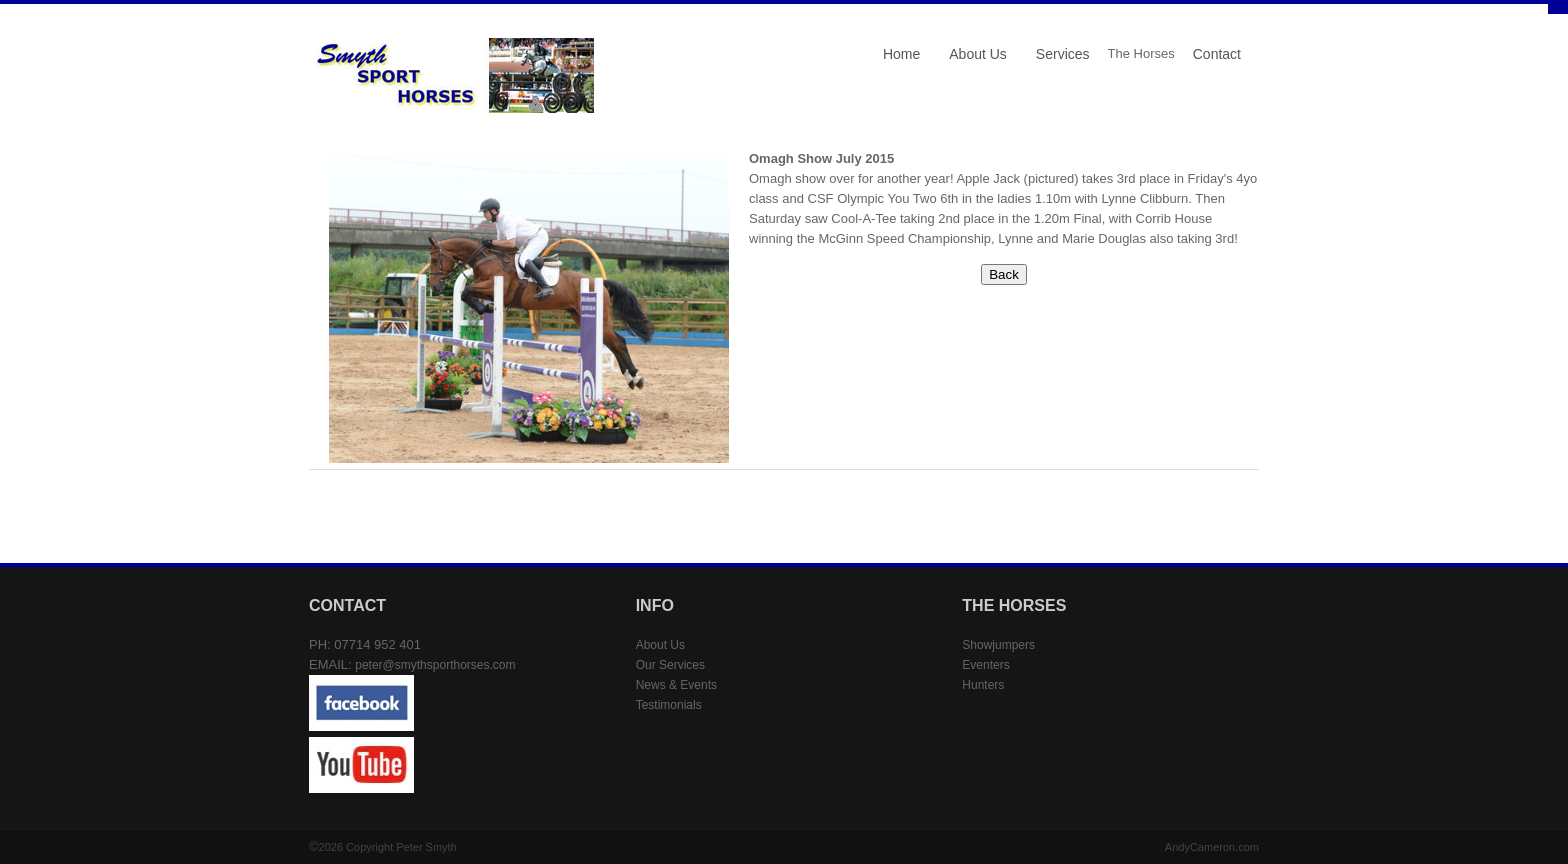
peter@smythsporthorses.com (435, 665)
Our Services (670, 665)
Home (901, 54)
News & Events (676, 685)
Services (1063, 54)
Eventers (985, 665)
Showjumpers (998, 645)
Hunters (983, 685)
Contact (1217, 54)
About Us (978, 54)
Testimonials (669, 705)
